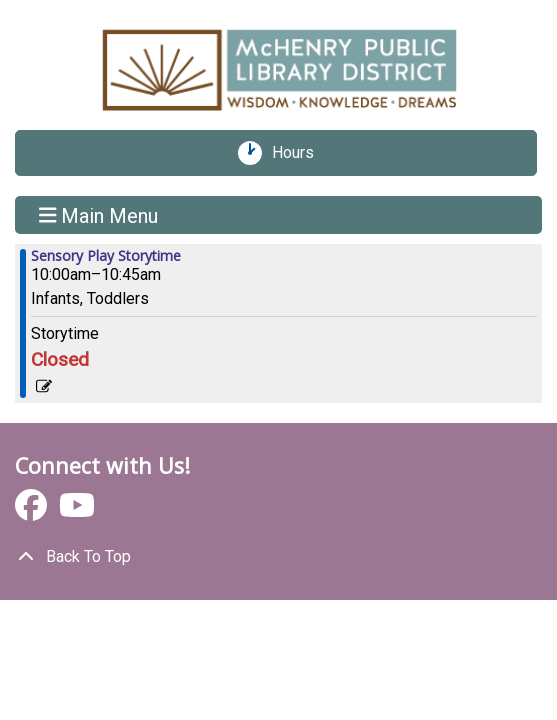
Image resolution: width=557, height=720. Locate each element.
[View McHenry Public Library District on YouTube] (77, 511)
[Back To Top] (278, 557)
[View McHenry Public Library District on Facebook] (33, 511)
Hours (300, 153)
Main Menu (99, 215)
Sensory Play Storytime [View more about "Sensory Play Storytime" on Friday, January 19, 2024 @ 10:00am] (106, 256)
